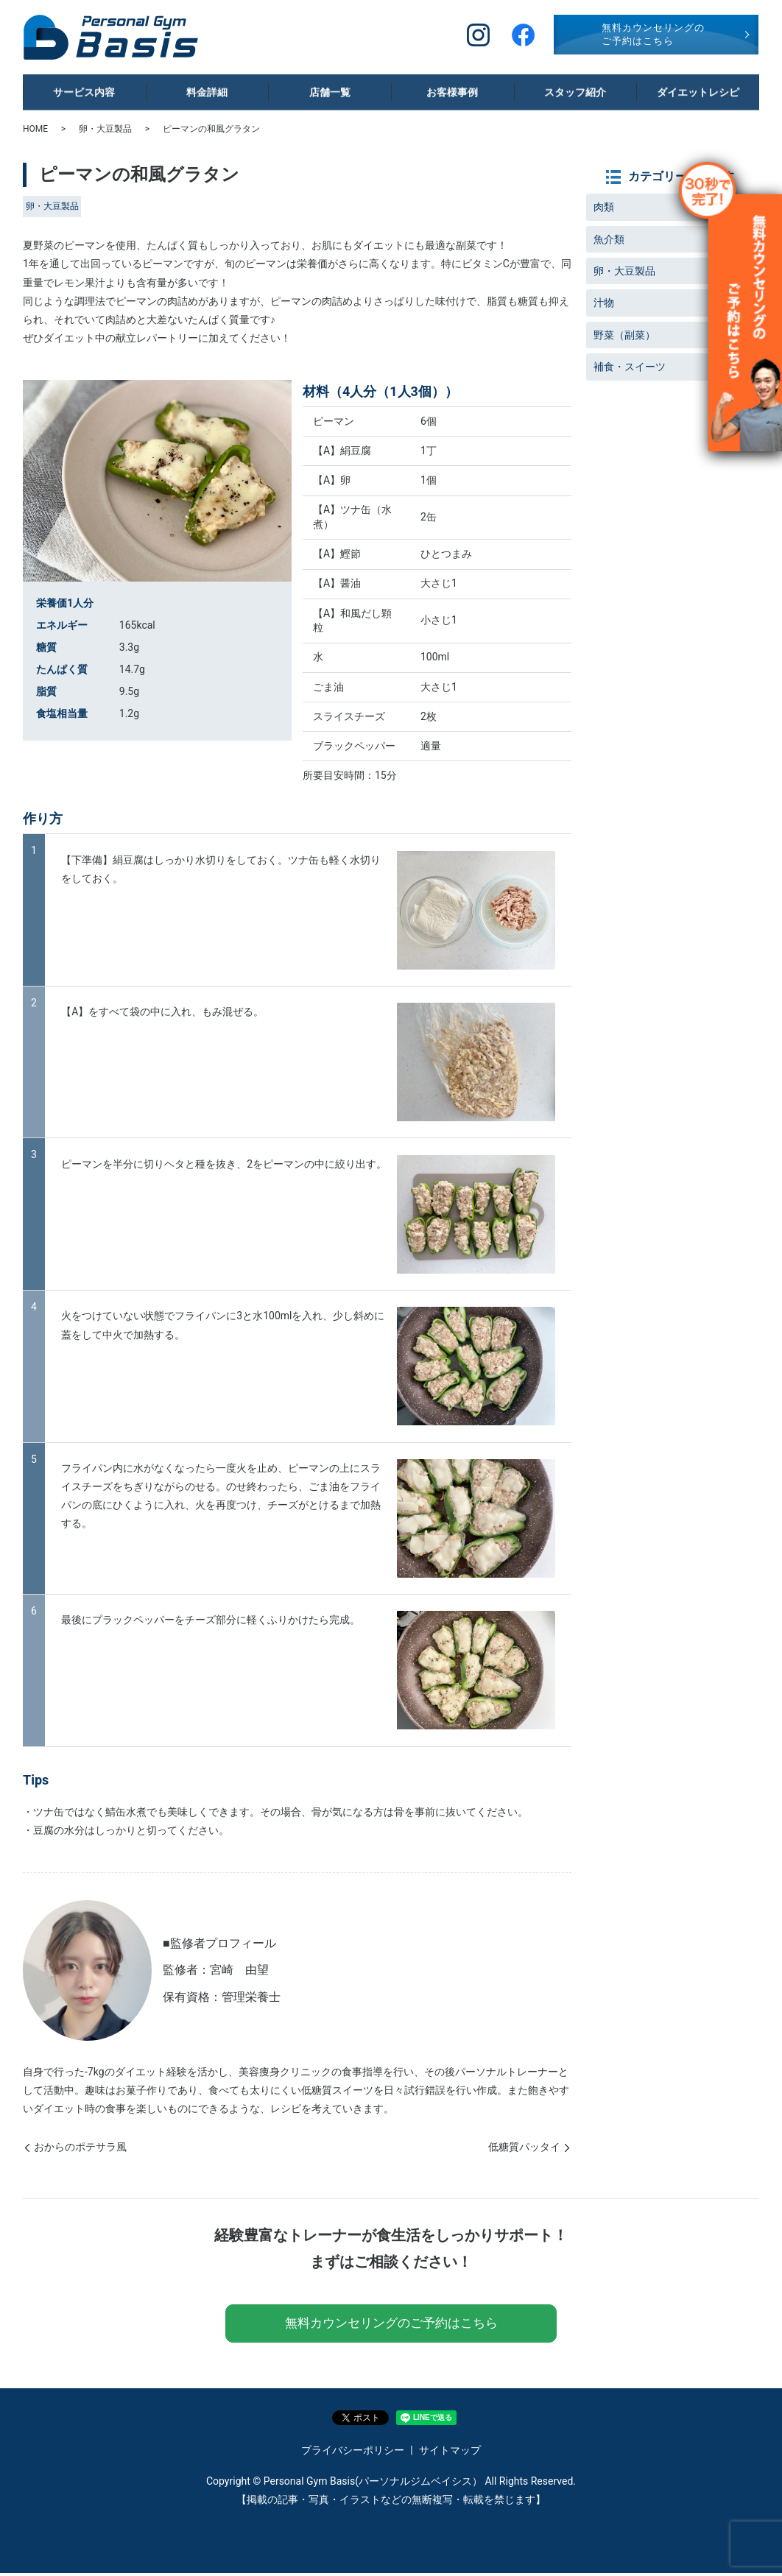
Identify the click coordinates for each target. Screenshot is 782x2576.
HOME (35, 129)
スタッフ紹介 (571, 87)
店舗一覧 (326, 87)
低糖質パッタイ (524, 2147)
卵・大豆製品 (105, 129)
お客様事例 (449, 87)
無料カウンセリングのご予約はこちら (653, 34)
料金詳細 (207, 87)
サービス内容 (80, 87)
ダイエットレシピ (694, 87)
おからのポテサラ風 (80, 2147)
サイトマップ (450, 2454)
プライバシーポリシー (352, 2454)
